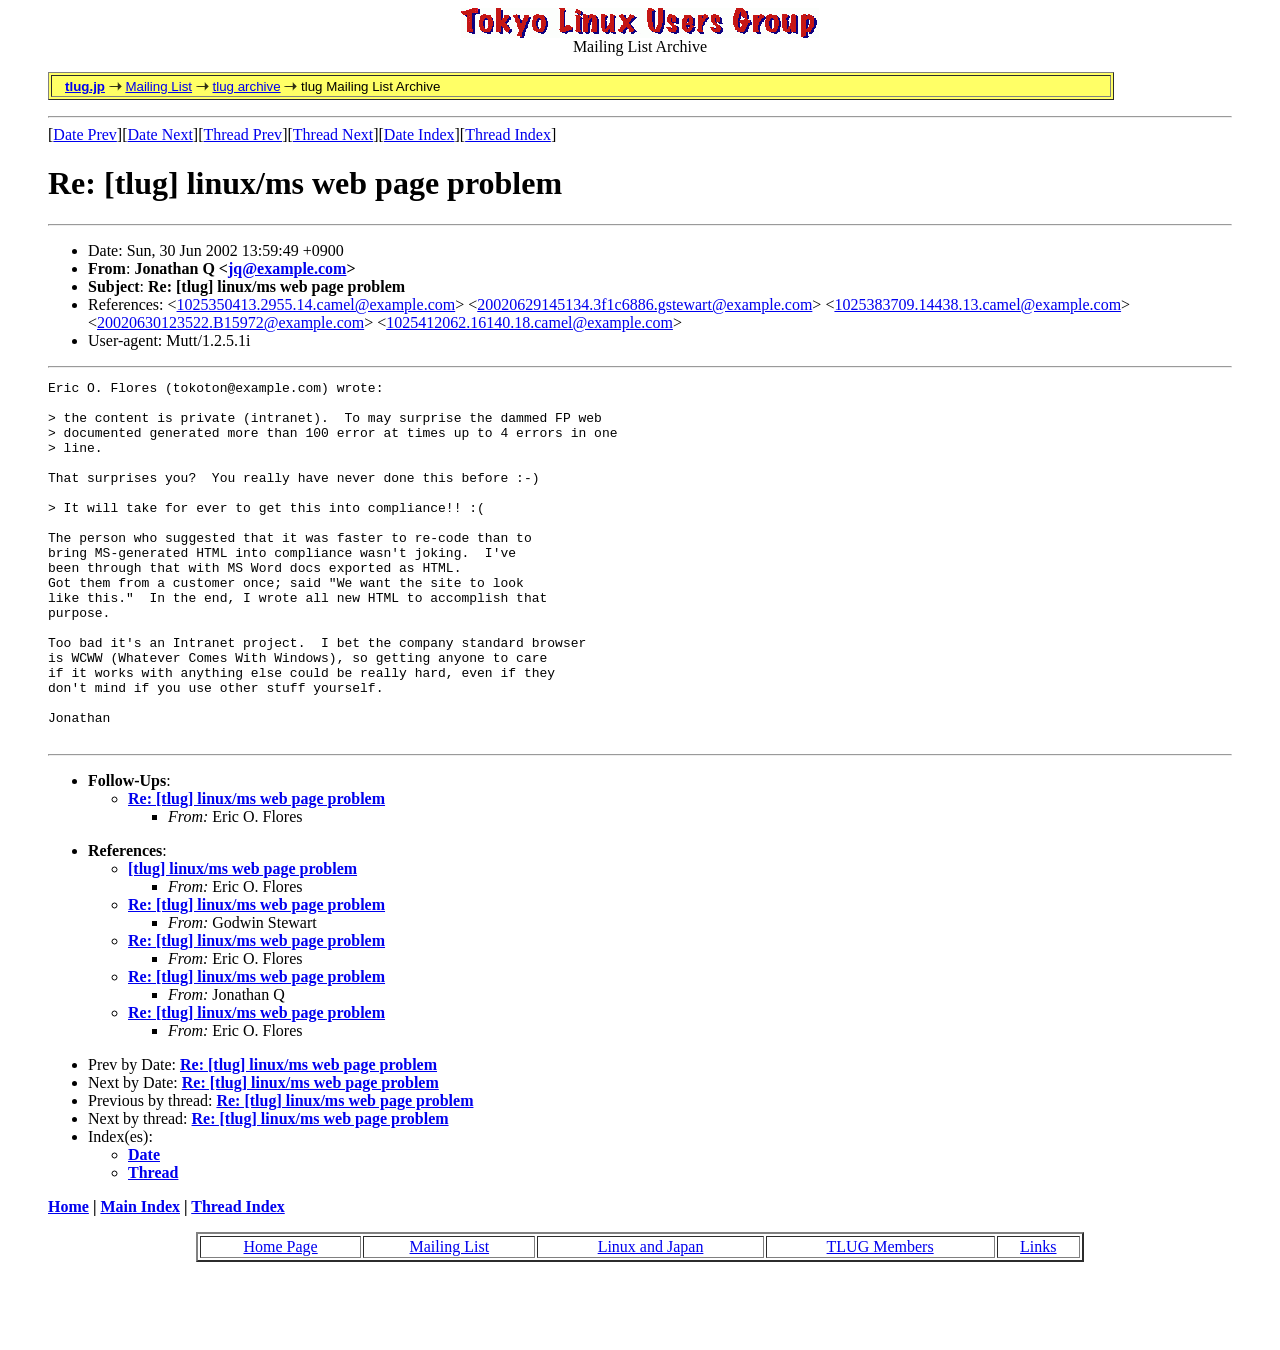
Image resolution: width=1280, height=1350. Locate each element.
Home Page (280, 1318)
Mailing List (158, 86)
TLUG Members (880, 1318)
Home (68, 1278)
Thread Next (333, 134)
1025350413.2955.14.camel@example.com (316, 304)
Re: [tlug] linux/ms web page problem (256, 870)
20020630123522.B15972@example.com (230, 322)
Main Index (140, 1278)
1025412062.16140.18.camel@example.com (529, 322)
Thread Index (508, 134)
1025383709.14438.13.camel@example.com (977, 304)
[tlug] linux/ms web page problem (242, 940)
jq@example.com (287, 268)
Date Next (160, 134)
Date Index (419, 134)
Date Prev (85, 134)
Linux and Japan (651, 1318)
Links (1038, 1318)
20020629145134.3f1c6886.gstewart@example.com (644, 304)
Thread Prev (242, 134)
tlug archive (246, 86)
